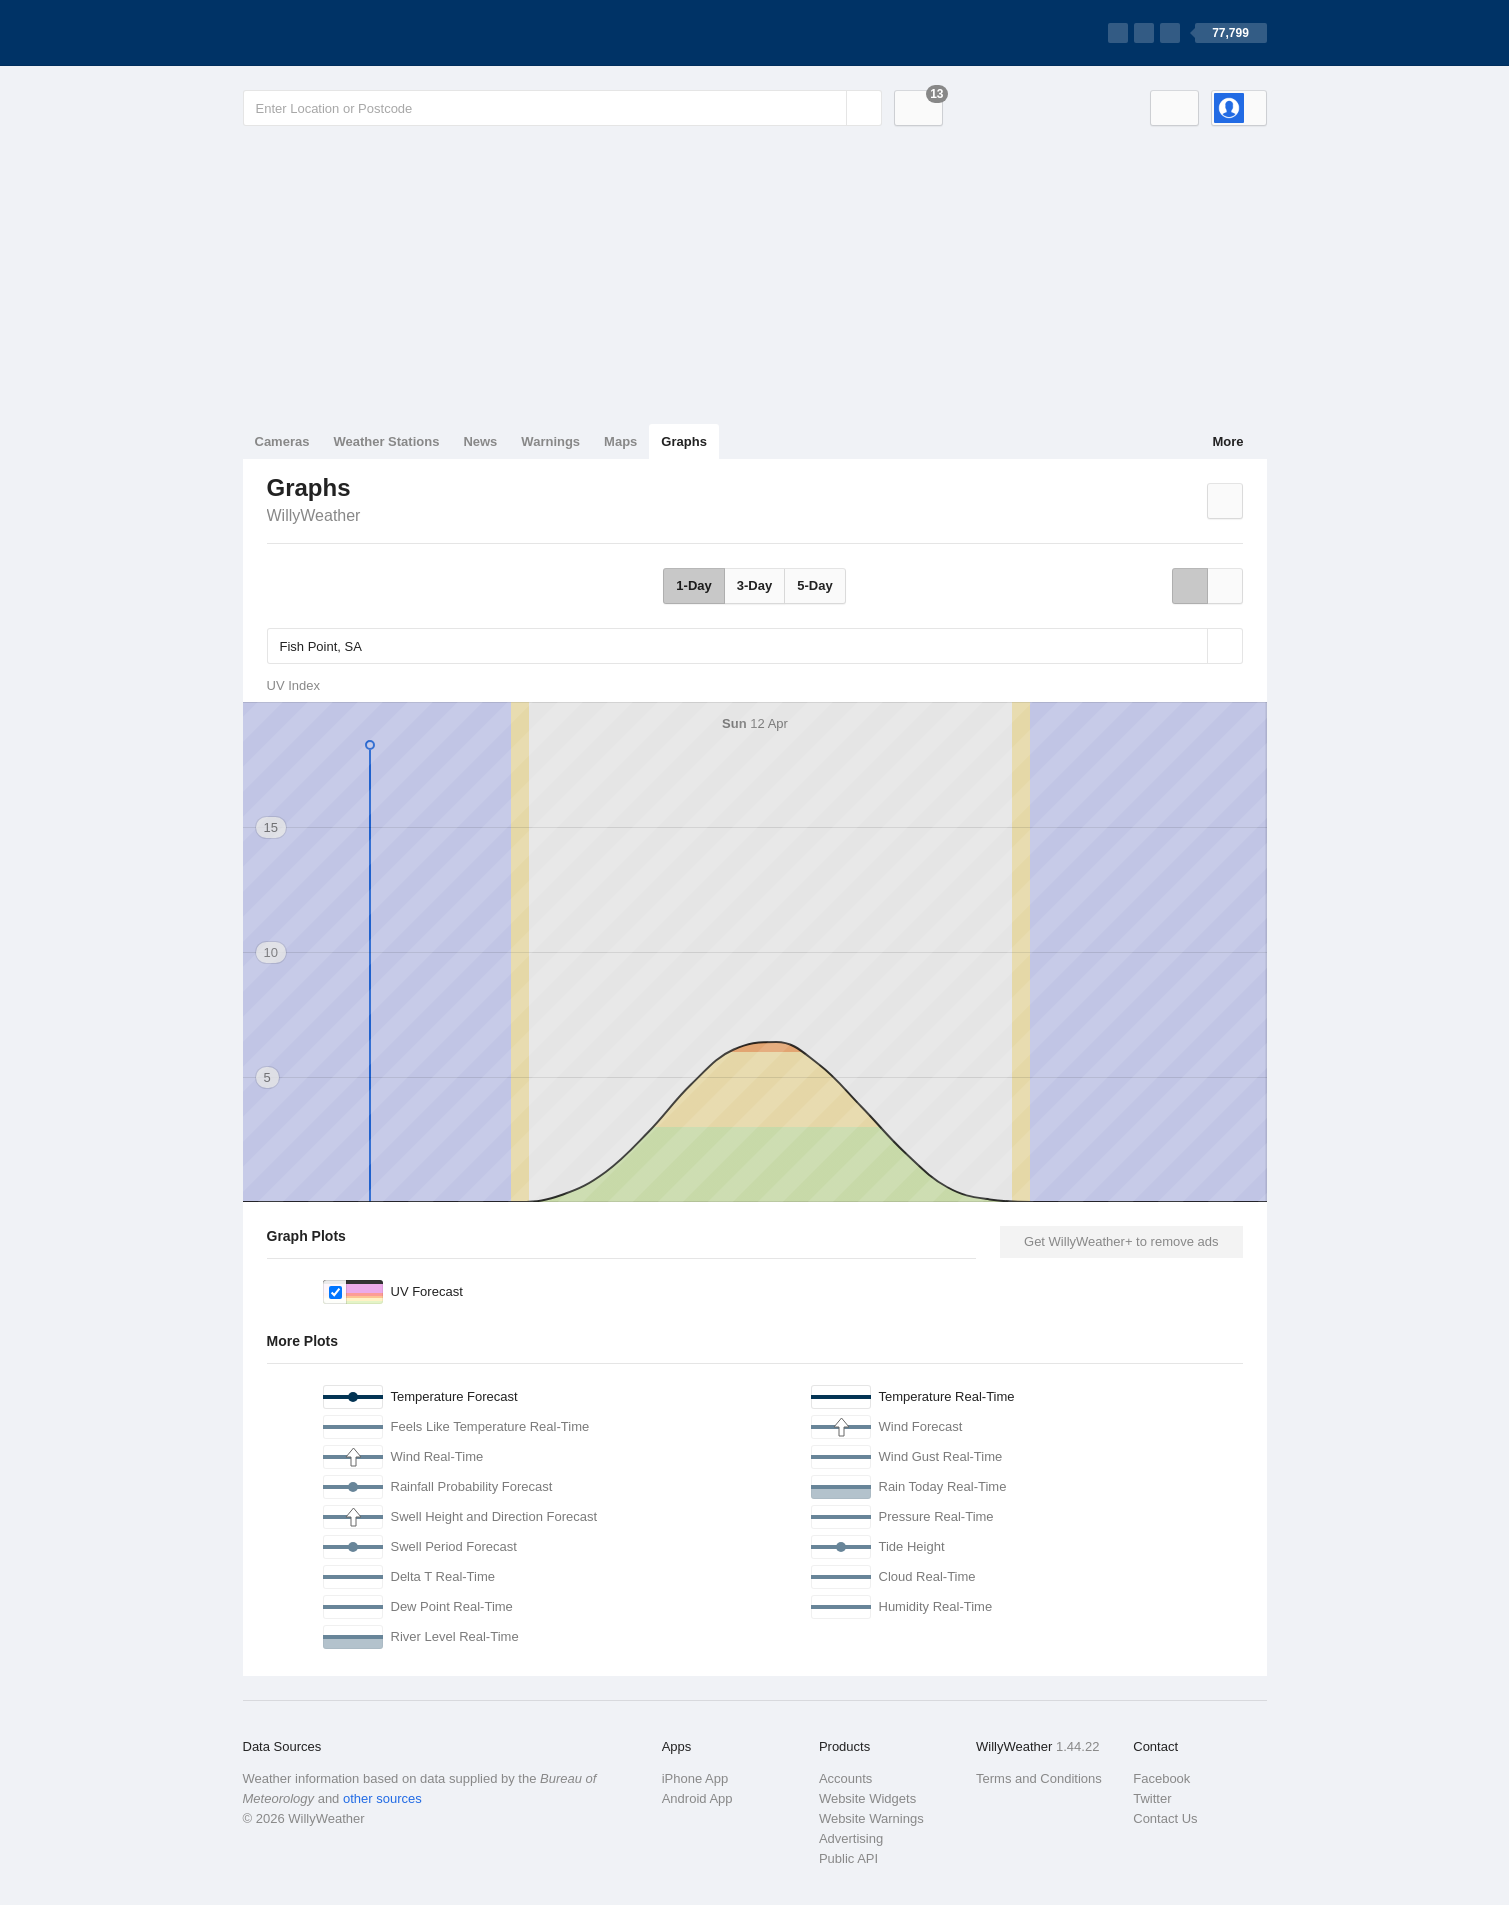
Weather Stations (386, 441)
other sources (382, 1798)
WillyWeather (314, 515)
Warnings (550, 441)
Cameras (282, 441)
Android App (697, 1798)
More (1227, 441)
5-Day (814, 585)
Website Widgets (867, 1798)
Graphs (684, 441)
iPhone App (695, 1778)
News (480, 441)
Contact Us (1165, 1818)
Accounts (845, 1778)
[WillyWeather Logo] (337, 33)
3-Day (754, 585)
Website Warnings (871, 1818)
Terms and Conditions (1039, 1778)
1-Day (693, 585)
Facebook (1161, 1778)
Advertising (851, 1838)
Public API (848, 1858)
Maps (620, 441)
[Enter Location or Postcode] (562, 108)
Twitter (1152, 1798)
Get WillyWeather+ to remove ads (1121, 1241)
